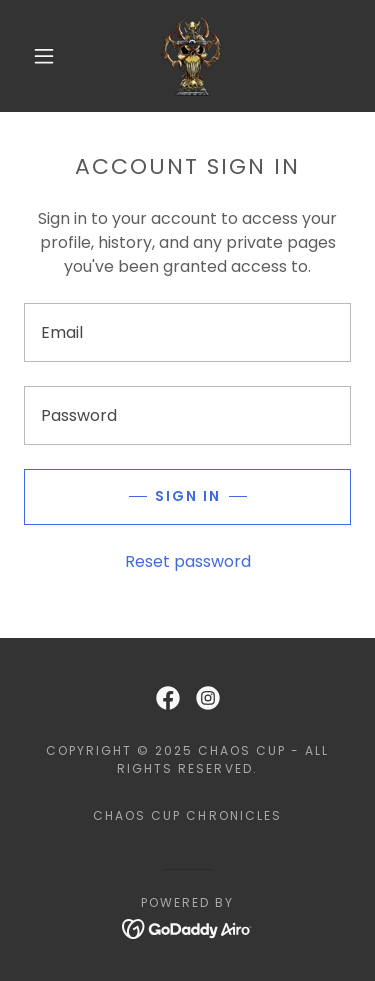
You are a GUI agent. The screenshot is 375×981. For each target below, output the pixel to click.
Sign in (188, 496)
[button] (44, 56)
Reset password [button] (188, 561)
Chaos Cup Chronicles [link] (187, 815)
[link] (191, 56)
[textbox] (187, 332)
